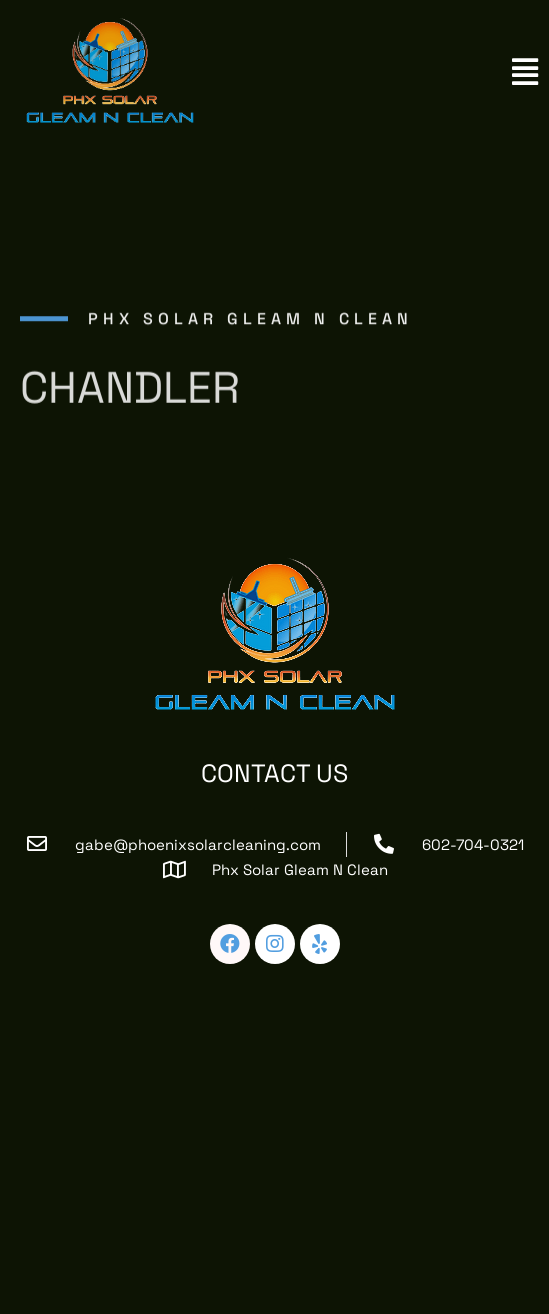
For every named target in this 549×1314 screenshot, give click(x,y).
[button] (524, 72)
